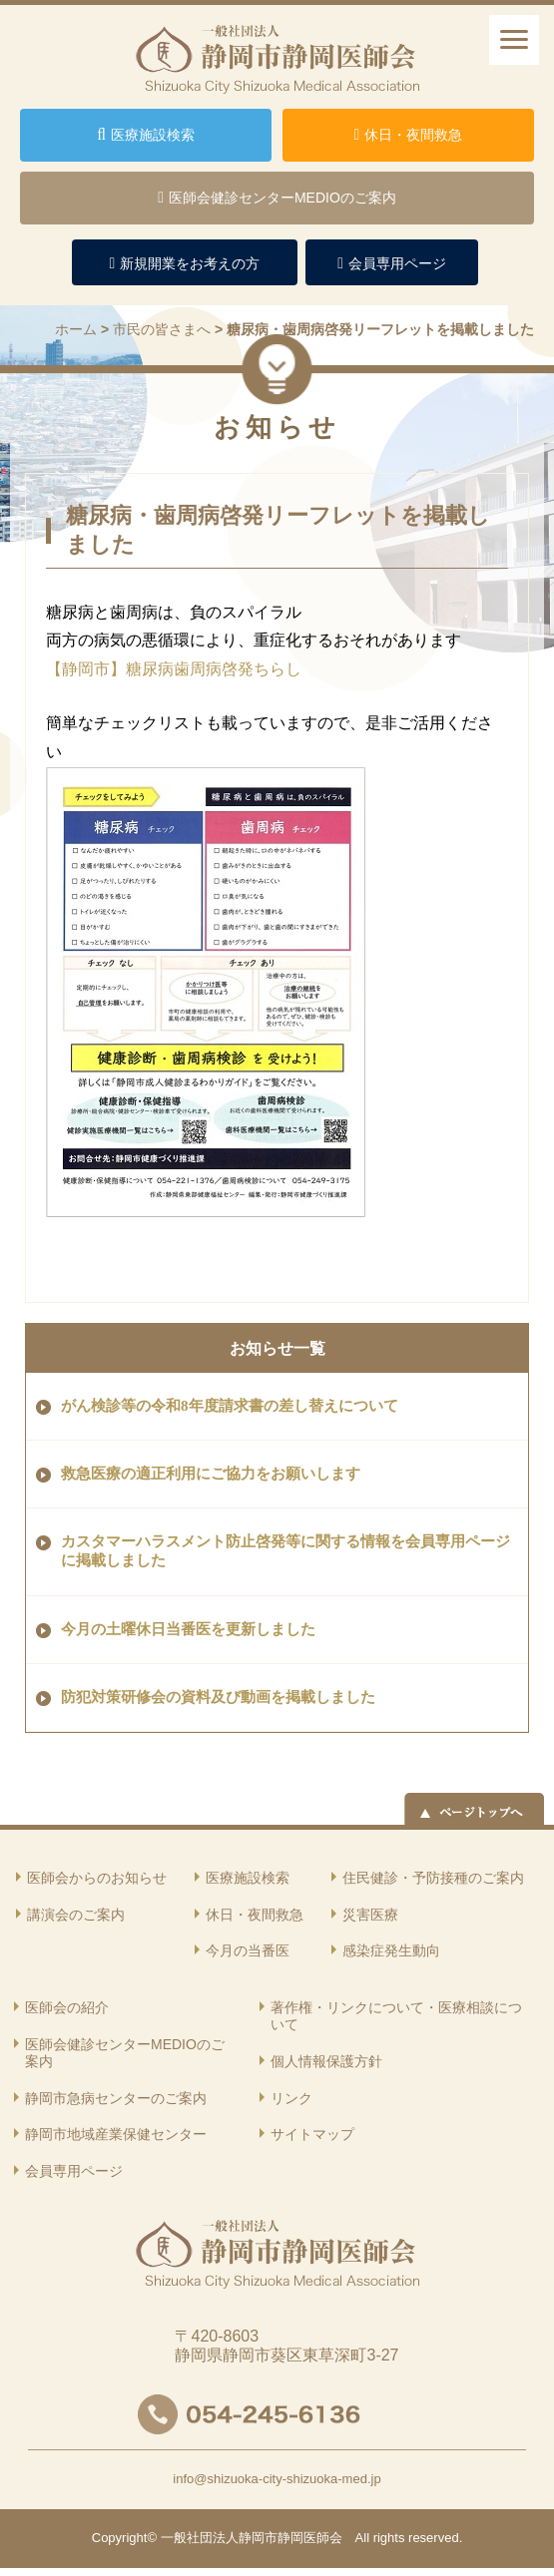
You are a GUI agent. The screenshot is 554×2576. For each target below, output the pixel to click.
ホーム (76, 329)
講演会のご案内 (76, 1915)
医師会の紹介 (67, 2007)
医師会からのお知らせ (97, 1878)
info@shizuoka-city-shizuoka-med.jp (276, 2478)
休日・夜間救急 (254, 1915)
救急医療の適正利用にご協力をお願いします (210, 1474)
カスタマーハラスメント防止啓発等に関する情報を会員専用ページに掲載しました (285, 1550)
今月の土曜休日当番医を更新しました (188, 1629)
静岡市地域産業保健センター (116, 2134)
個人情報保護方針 (326, 2061)
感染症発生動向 (391, 1950)
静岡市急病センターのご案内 (116, 2098)
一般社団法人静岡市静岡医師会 (251, 2537)
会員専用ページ (74, 2171)
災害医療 (370, 1915)
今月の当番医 (247, 1950)
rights (389, 2537)
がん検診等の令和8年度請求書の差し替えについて (229, 1406)
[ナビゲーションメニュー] (514, 40)
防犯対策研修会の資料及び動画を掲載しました (218, 1697)
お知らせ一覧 (277, 1348)
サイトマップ (312, 2134)
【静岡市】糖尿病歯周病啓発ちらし (181, 668)
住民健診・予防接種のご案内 (433, 1878)
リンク (291, 2098)
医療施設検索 (247, 1878)
